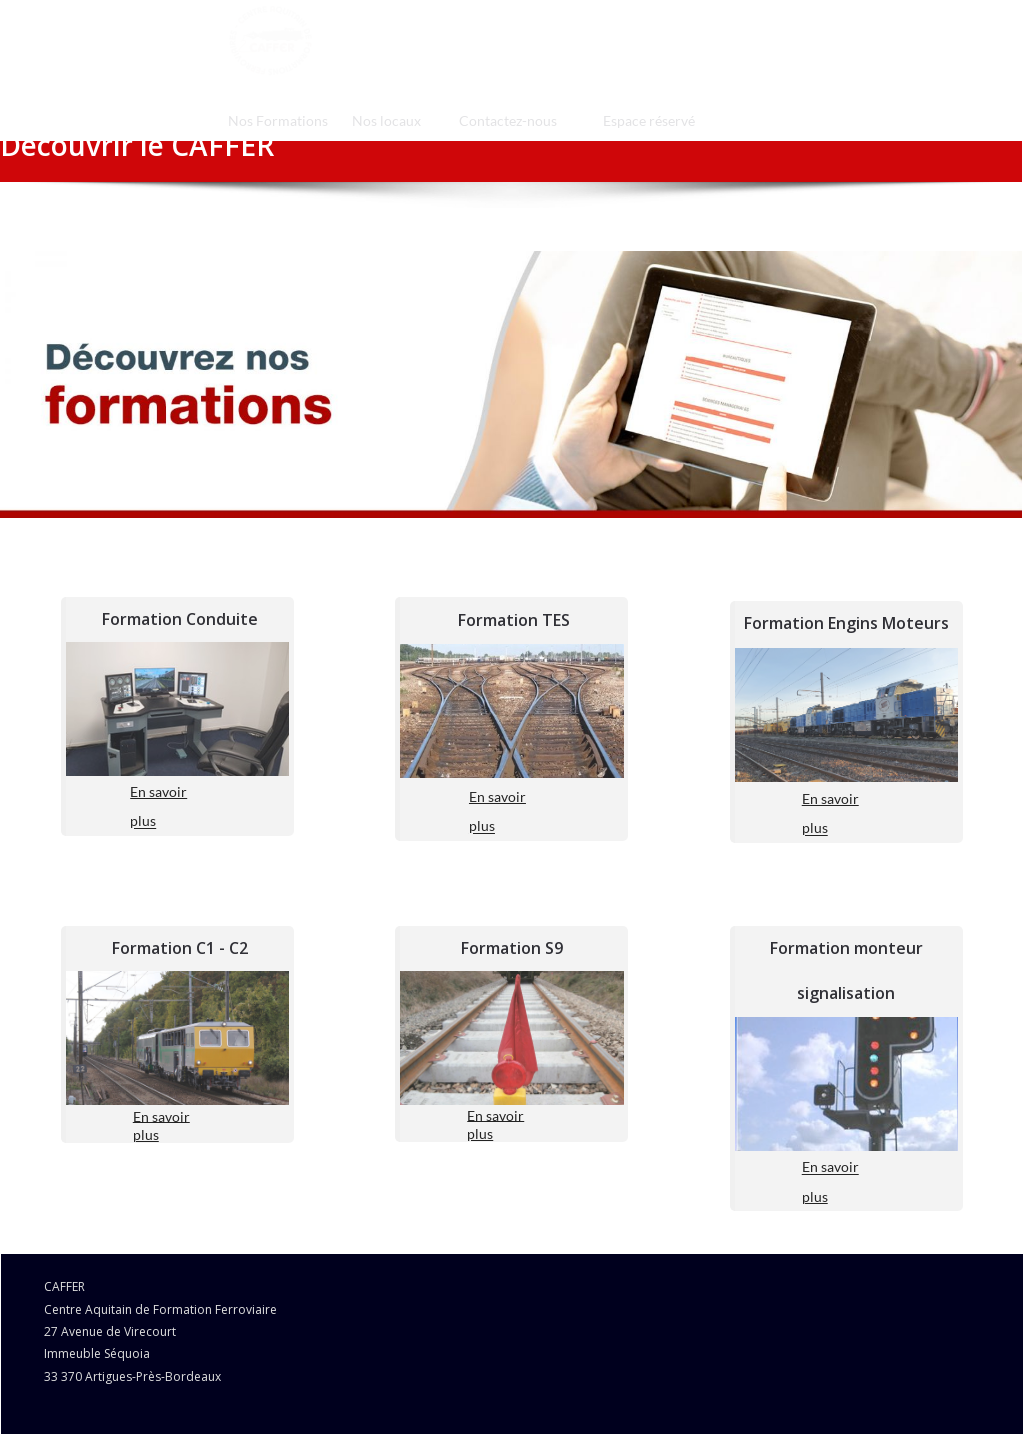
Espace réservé (649, 120)
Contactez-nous (508, 120)
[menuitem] (278, 120)
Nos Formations (278, 120)
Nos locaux (386, 120)
